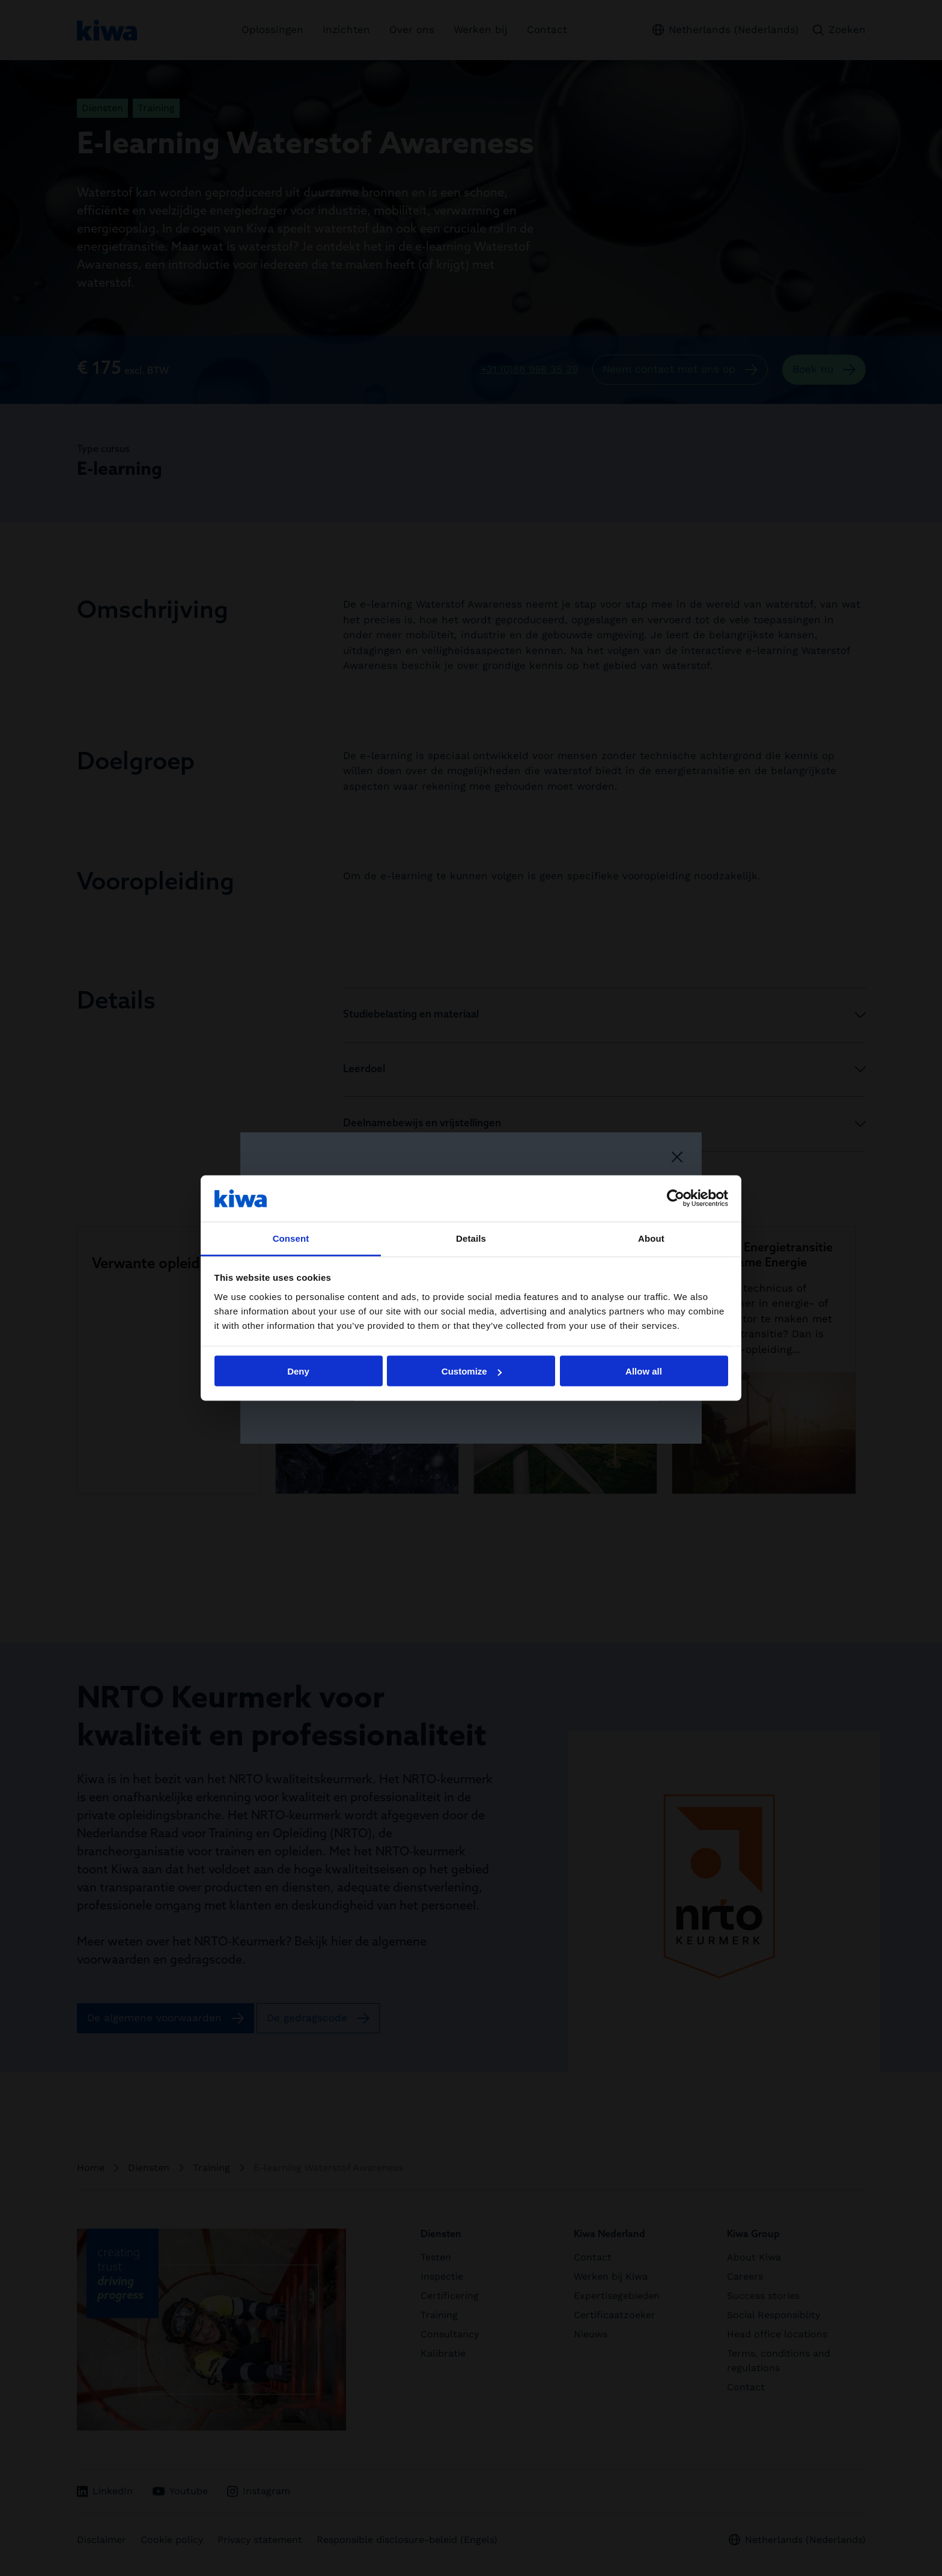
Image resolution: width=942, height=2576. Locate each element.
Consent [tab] (291, 1238)
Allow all (643, 1371)
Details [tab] (471, 1238)
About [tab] (651, 1238)
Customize (472, 1371)
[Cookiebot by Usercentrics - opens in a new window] (675, 1198)
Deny (298, 1371)
